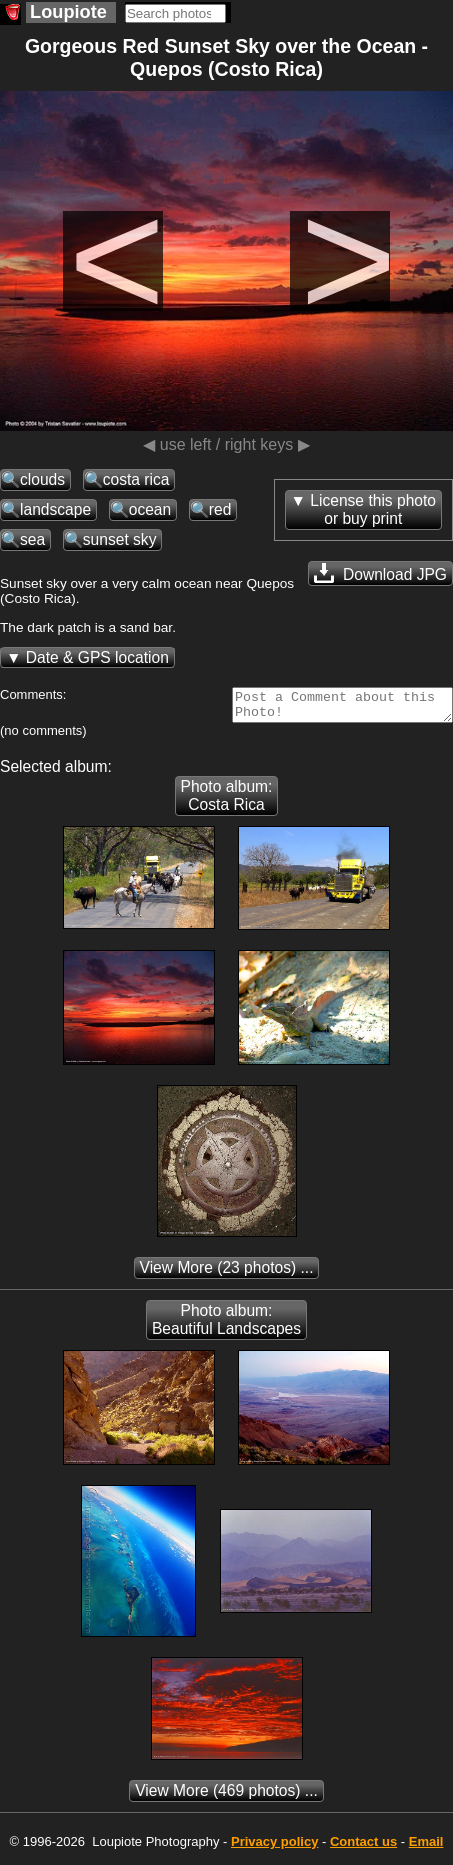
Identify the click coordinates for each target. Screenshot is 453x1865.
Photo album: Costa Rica (227, 801)
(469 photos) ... (226, 1796)
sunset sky (120, 539)
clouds (42, 479)
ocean (150, 509)
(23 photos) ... (227, 1273)
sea (32, 539)
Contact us (363, 1847)
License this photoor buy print (373, 509)
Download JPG (380, 573)
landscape (55, 509)
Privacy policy (274, 1847)
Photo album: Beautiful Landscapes (226, 1325)
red (220, 509)
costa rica (136, 479)
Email (426, 1847)
